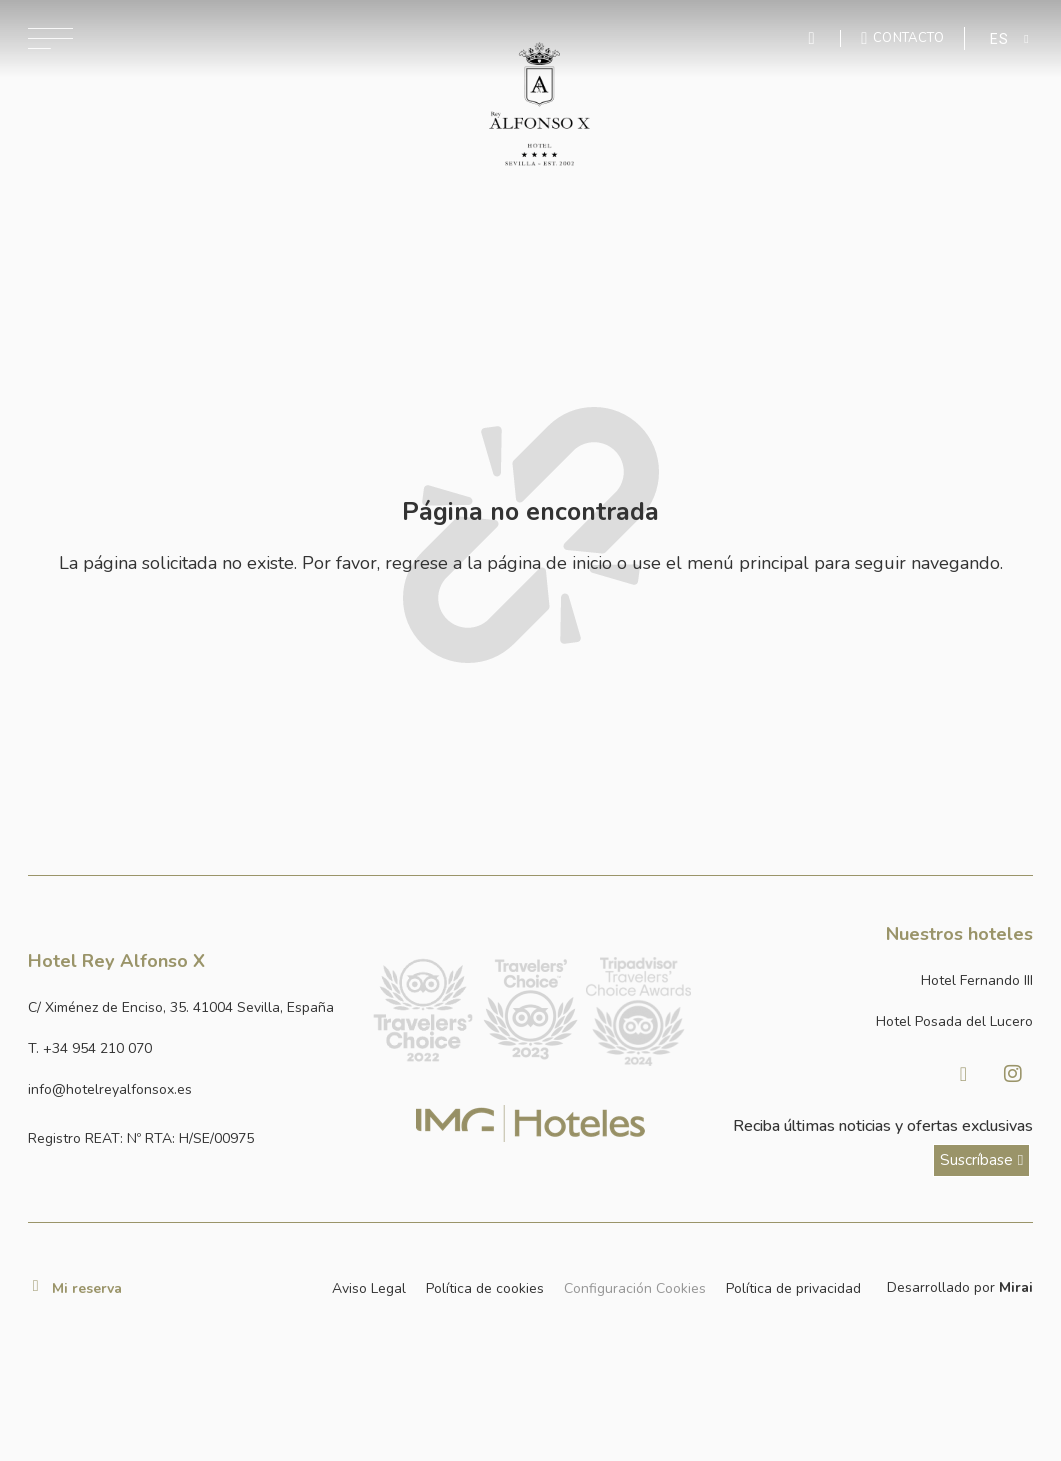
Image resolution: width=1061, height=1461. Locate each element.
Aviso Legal (369, 1288)
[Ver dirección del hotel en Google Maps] (190, 1008)
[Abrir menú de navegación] (50, 38)
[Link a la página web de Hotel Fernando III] (871, 981)
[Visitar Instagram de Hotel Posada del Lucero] (1013, 1074)
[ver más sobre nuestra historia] (982, 1160)
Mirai (1016, 1287)
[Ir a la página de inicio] (539, 104)
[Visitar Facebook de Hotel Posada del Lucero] (963, 1074)
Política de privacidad (793, 1288)
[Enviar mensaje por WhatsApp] (815, 38)
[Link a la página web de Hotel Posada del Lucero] (871, 1022)
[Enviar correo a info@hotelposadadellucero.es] (190, 1090)
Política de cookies (485, 1288)
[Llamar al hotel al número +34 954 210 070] (190, 1049)
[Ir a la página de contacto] (902, 38)
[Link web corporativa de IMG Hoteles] (530, 1123)
